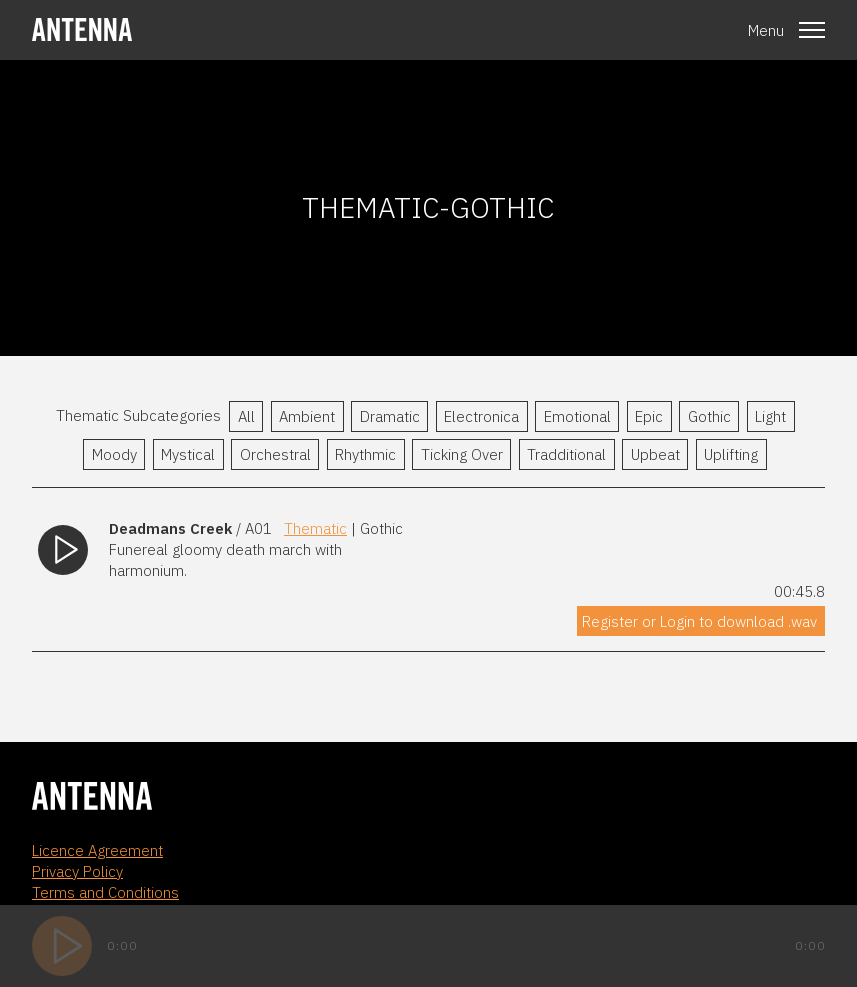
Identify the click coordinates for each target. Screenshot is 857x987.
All (246, 416)
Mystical (188, 454)
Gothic (709, 416)
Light (770, 416)
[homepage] (82, 29)
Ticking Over (462, 454)
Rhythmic (365, 454)
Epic (649, 416)
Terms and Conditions (105, 892)
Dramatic (390, 416)
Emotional (577, 416)
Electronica (481, 416)
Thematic (315, 528)
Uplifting (731, 454)
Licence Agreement (97, 850)
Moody (114, 454)
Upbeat (655, 454)
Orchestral (275, 454)
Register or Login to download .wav (699, 621)
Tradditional (566, 454)
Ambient (307, 416)
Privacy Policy (77, 871)
